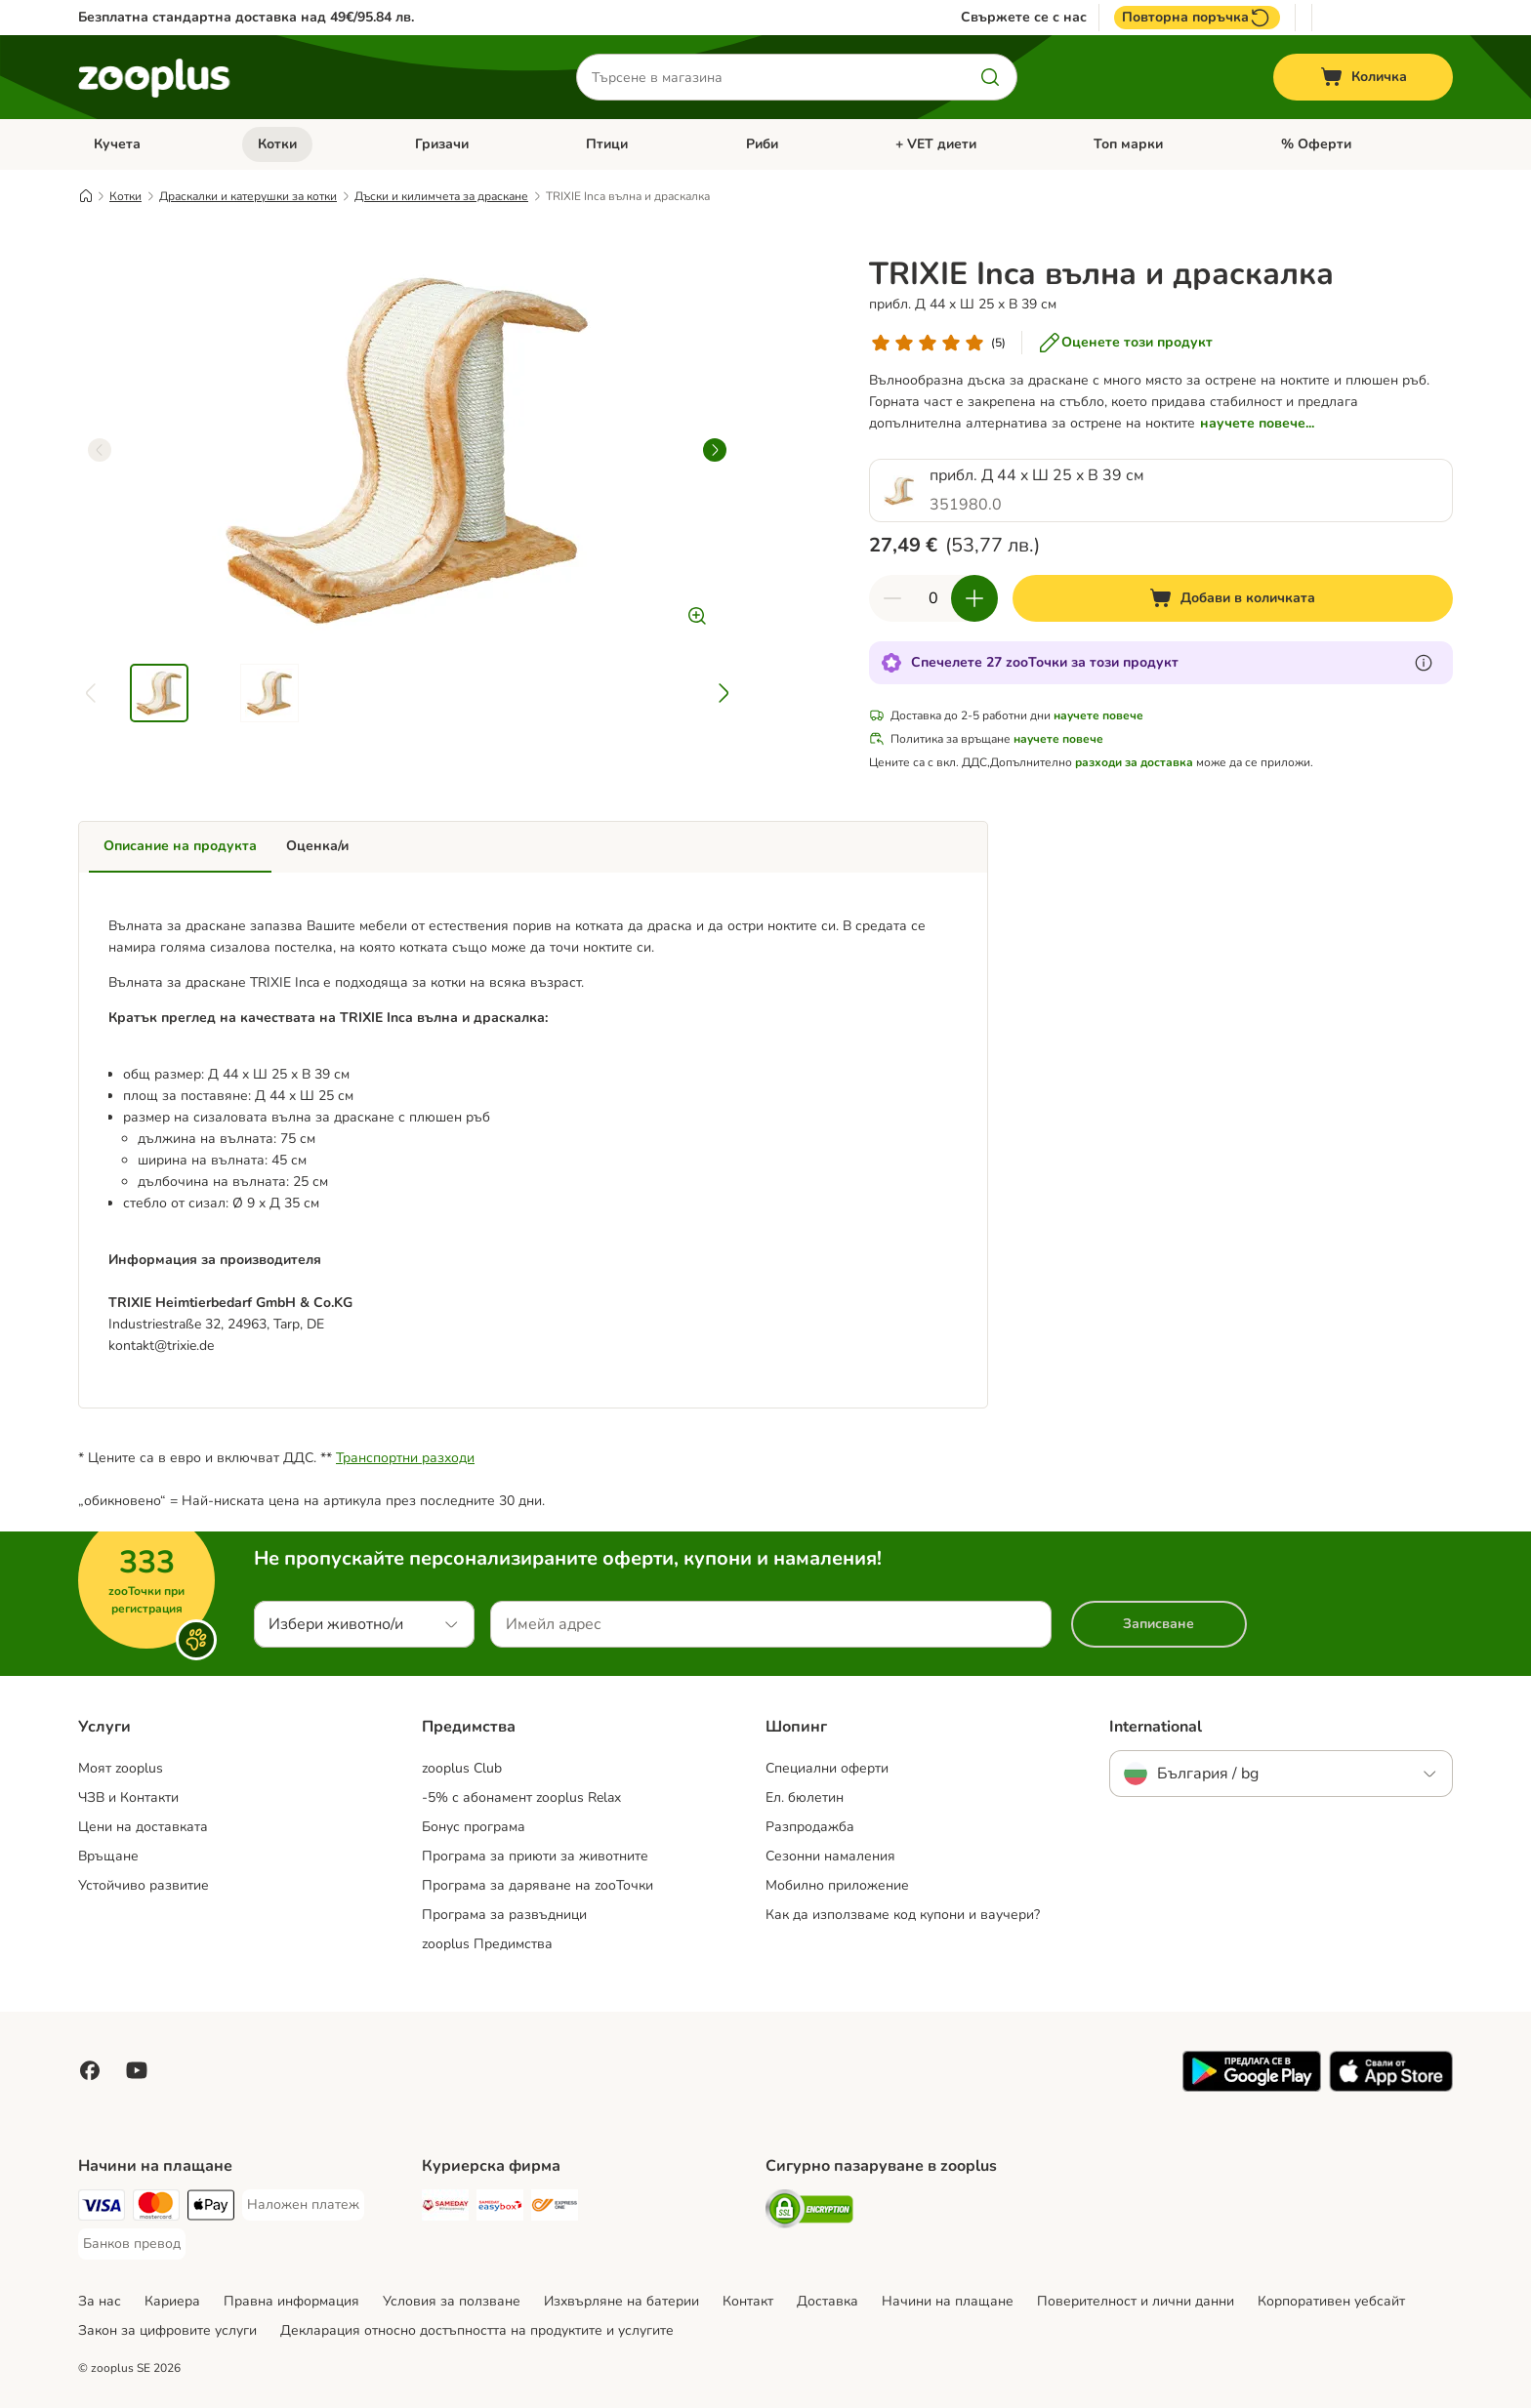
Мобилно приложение (837, 1885)
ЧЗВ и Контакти (128, 1797)
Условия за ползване (451, 2301)
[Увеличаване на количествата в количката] (974, 598)
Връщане (108, 1856)
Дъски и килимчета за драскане (441, 196)
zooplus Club (462, 1768)
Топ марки (1128, 144)
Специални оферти (827, 1768)
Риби (762, 144)
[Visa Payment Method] (101, 2208)
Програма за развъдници (504, 1914)
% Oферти (1316, 144)
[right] (714, 450)
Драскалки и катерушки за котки (248, 196)
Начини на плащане (948, 2301)
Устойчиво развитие (143, 1885)
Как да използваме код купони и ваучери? (903, 1914)
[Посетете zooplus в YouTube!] (136, 2070)
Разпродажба (810, 1826)
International (1155, 1726)
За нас (99, 2301)
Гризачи (442, 144)
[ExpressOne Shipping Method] (554, 2208)
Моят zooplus (120, 1768)
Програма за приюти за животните (535, 1856)
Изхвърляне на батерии (621, 2301)
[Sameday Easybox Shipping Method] (499, 2208)
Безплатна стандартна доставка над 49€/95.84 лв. (246, 17)
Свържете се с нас (1024, 17)
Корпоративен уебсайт (1331, 2301)
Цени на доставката (143, 1826)
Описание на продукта (180, 846)
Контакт (748, 2301)
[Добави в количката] (1233, 598)
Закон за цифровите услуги (167, 2330)
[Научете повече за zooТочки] (1423, 662)
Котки (277, 144)
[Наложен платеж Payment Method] (303, 2205)
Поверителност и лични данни (1135, 2301)
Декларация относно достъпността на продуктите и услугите (477, 2330)
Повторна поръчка (1197, 17)
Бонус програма (473, 1826)
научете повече (1098, 715)
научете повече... (1257, 423)
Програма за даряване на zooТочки (537, 1885)
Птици (607, 144)
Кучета (117, 144)
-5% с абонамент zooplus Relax (521, 1797)
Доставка (827, 2301)
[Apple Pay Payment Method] (210, 2208)
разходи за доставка (1134, 762)
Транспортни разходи (405, 1458)
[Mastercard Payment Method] (156, 2208)
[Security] (809, 2212)
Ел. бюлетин (805, 1797)
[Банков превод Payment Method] (132, 2244)
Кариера (172, 2301)
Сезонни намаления (830, 1856)
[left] (99, 450)
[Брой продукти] (933, 598)
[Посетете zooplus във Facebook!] (90, 2070)
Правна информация (291, 2301)
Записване (1158, 1623)
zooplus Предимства (487, 1944)
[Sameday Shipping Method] (445, 2208)
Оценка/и (317, 846)
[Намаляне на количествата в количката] (892, 598)
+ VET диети (935, 144)
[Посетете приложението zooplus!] (1251, 2087)
